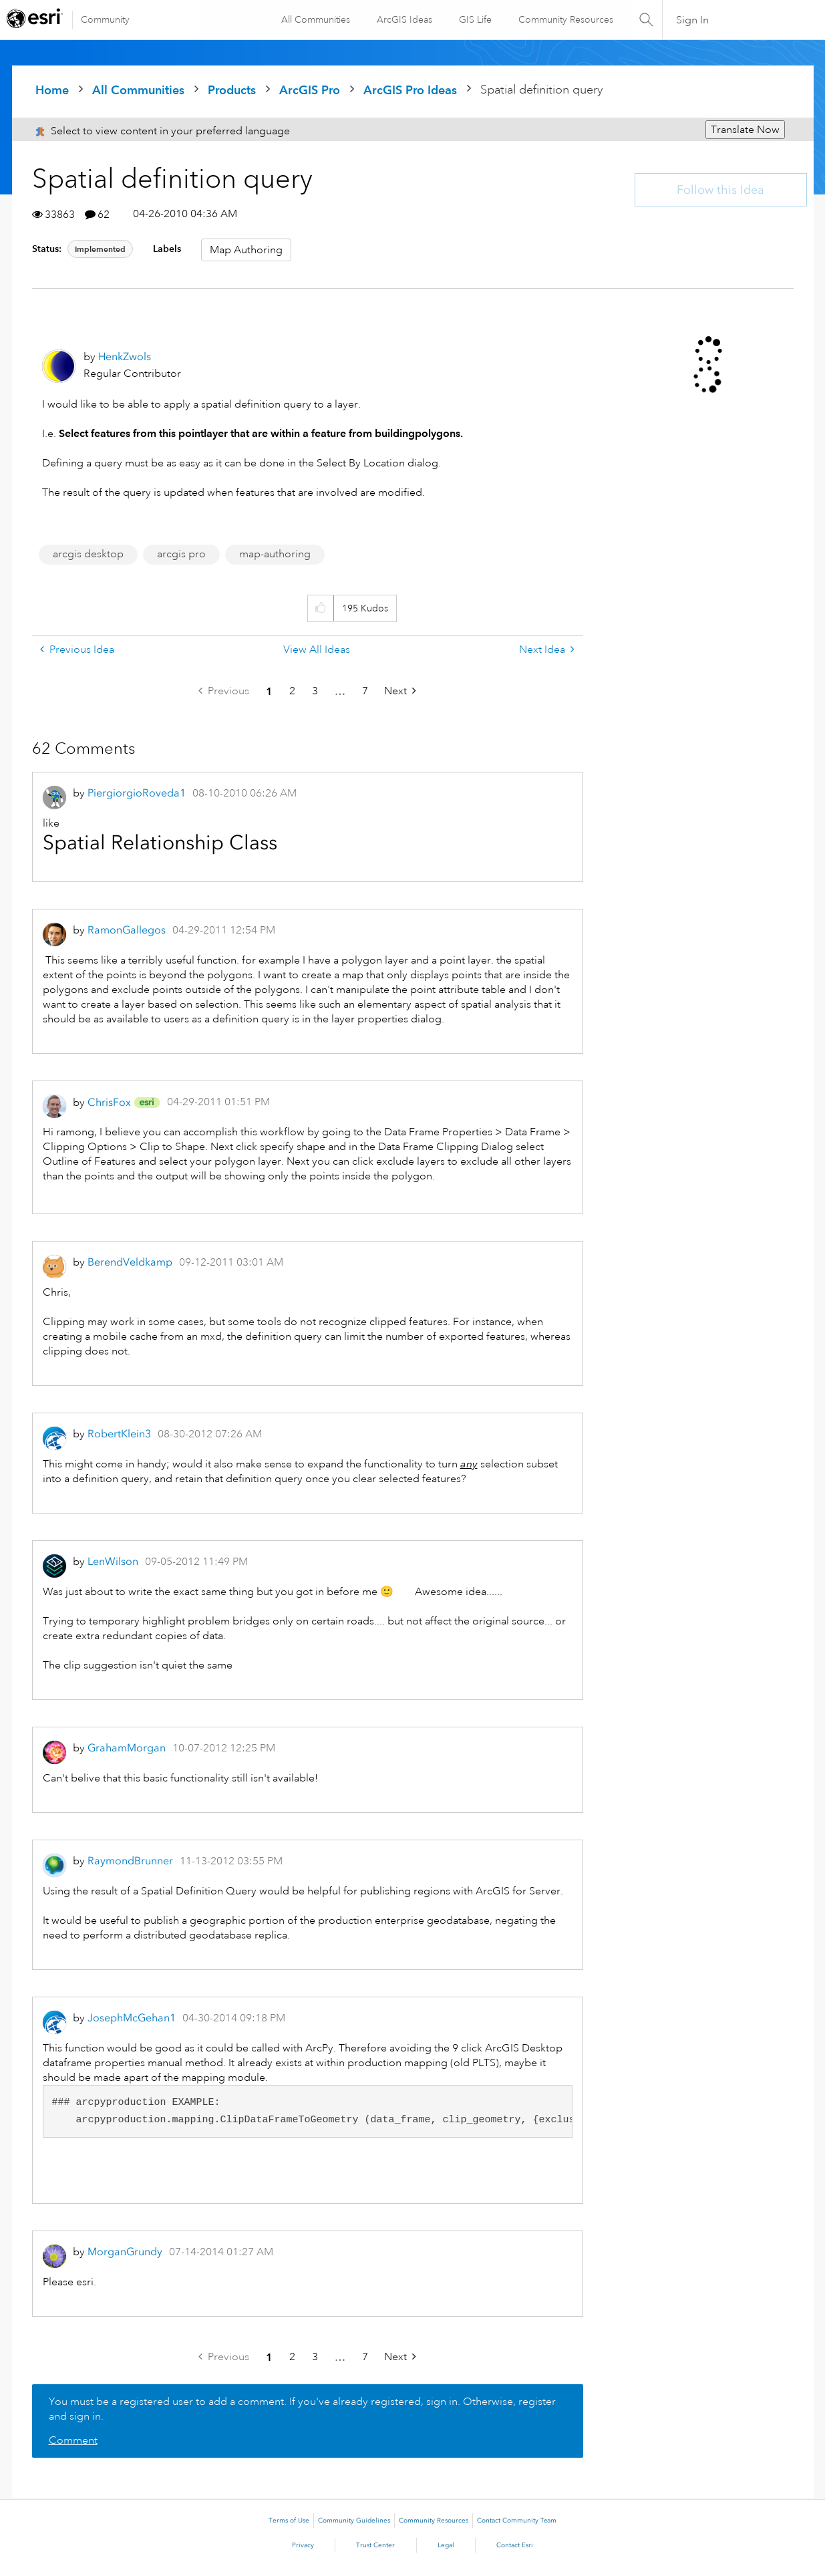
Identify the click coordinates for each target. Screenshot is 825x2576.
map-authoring (275, 554)
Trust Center (375, 2545)
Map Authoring (246, 250)
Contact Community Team (516, 2521)
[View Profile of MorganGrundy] (125, 2251)
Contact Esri (514, 2545)
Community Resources (564, 19)
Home (52, 90)
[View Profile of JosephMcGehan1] (132, 2017)
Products (232, 90)
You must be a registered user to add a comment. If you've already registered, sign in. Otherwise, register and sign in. (302, 2409)
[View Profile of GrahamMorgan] (127, 1747)
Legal (446, 2545)
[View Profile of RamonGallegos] (127, 929)
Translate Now (745, 129)
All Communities (314, 19)
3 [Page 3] (315, 691)
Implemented (100, 249)
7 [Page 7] (365, 691)
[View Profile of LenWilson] (113, 1561)
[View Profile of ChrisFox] (109, 1102)
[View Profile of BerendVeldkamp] (130, 1262)
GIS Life (474, 19)
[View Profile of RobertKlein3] (119, 1433)
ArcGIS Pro (309, 90)
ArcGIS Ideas (403, 19)
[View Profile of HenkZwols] (124, 356)
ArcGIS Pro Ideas (410, 90)
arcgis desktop (88, 554)
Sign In (692, 20)
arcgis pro (181, 554)
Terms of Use (289, 2521)
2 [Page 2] (292, 691)
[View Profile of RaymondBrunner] (130, 1860)
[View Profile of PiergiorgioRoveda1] (137, 792)
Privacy (303, 2545)
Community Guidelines (354, 2521)
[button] (320, 608)
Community (105, 19)
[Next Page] (400, 691)
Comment (73, 2440)
